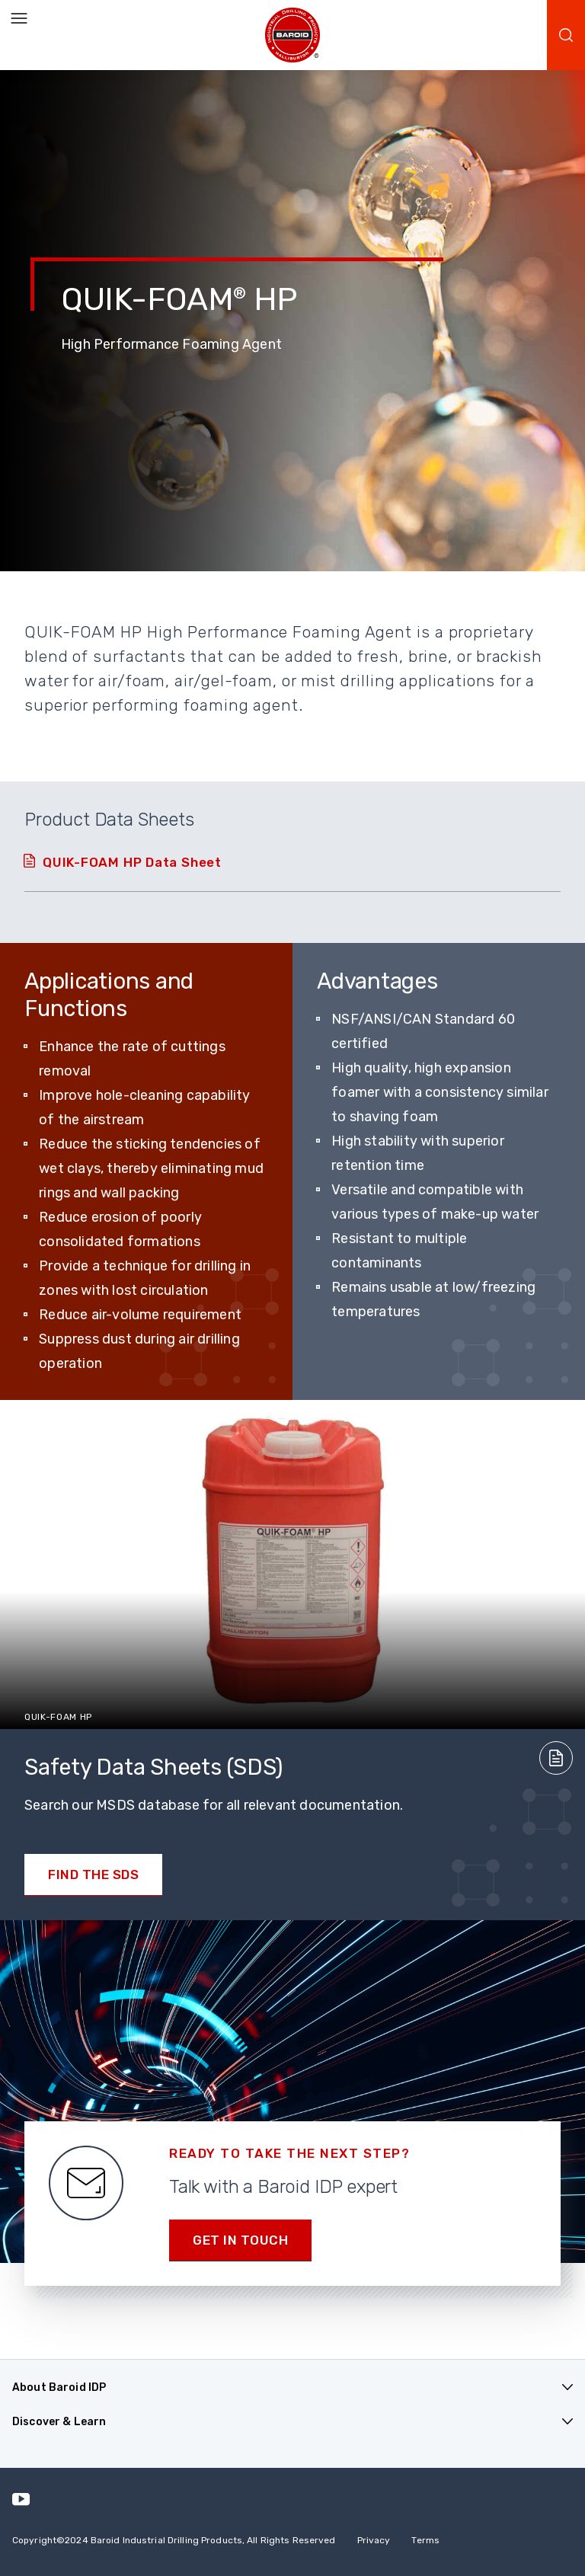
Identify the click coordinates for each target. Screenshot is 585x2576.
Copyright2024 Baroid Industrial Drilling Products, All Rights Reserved (174, 2540)
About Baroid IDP (59, 2387)
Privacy (374, 2540)
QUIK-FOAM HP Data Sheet (132, 862)
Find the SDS (93, 1874)
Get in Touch (240, 2240)
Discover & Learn (59, 2421)
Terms (425, 2540)
